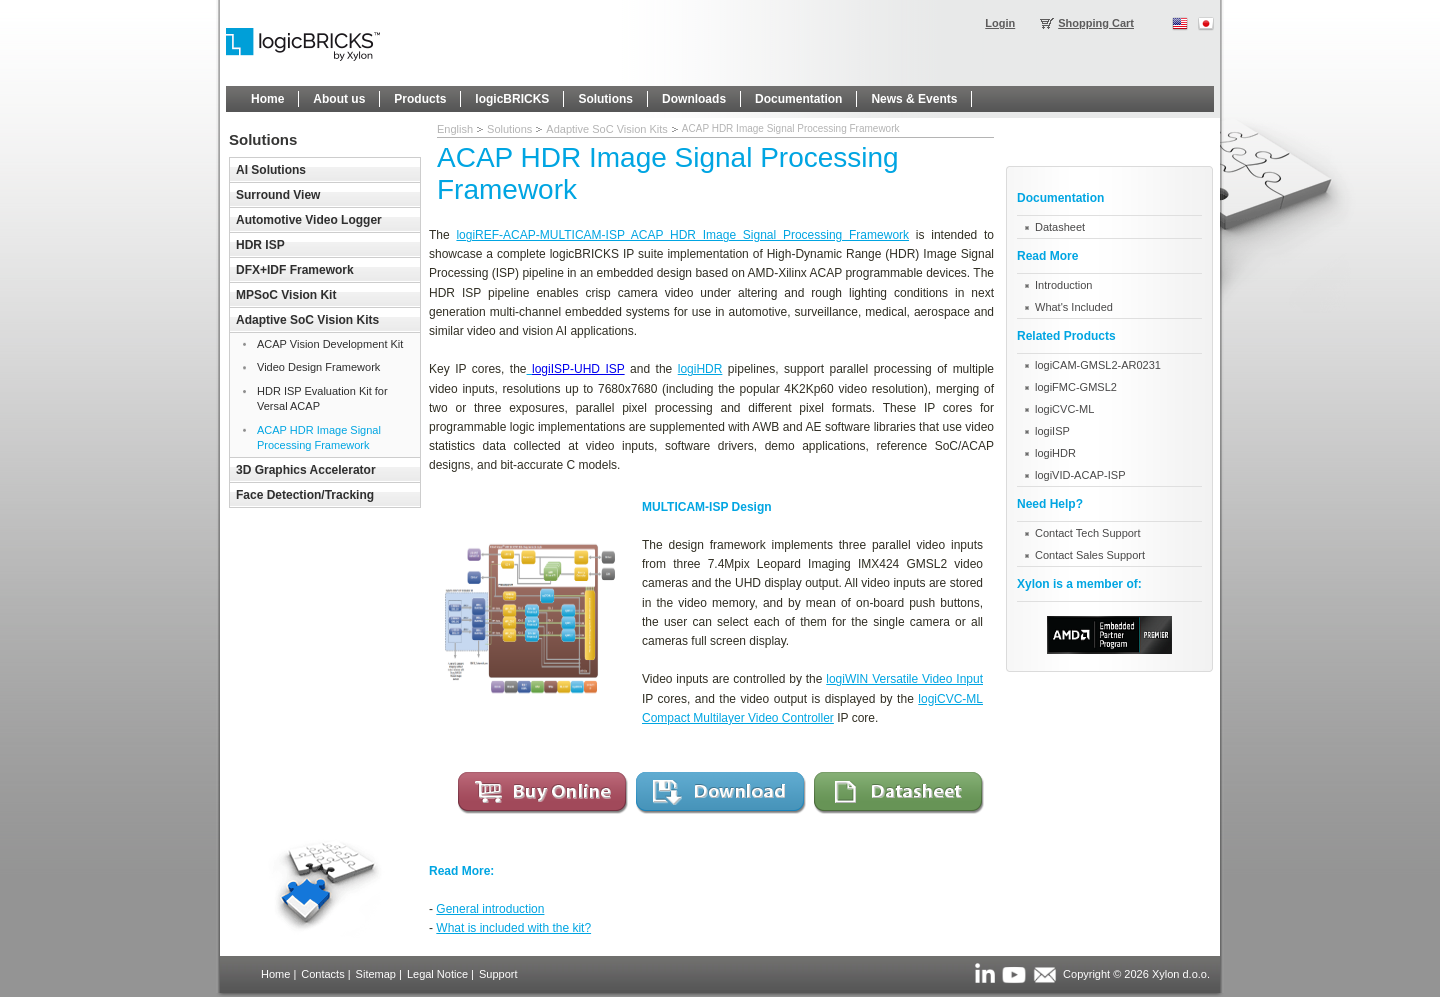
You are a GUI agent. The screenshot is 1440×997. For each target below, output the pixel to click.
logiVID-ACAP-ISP (1080, 475)
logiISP (1052, 431)
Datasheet (1060, 227)
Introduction (1063, 285)
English (455, 129)
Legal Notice (437, 974)
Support (498, 974)
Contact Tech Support (1088, 533)
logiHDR (700, 369)
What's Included (1074, 307)
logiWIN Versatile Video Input (904, 679)
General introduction (490, 909)
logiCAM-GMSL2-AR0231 (1098, 365)
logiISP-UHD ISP (578, 369)
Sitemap (376, 974)
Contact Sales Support (1090, 555)
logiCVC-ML (1064, 409)
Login (1000, 23)
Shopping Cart (1096, 23)
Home (275, 974)
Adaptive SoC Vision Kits (606, 129)
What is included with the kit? (513, 928)
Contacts (322, 974)
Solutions (509, 129)
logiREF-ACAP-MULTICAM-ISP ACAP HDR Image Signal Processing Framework (682, 235)
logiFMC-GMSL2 (1076, 387)
